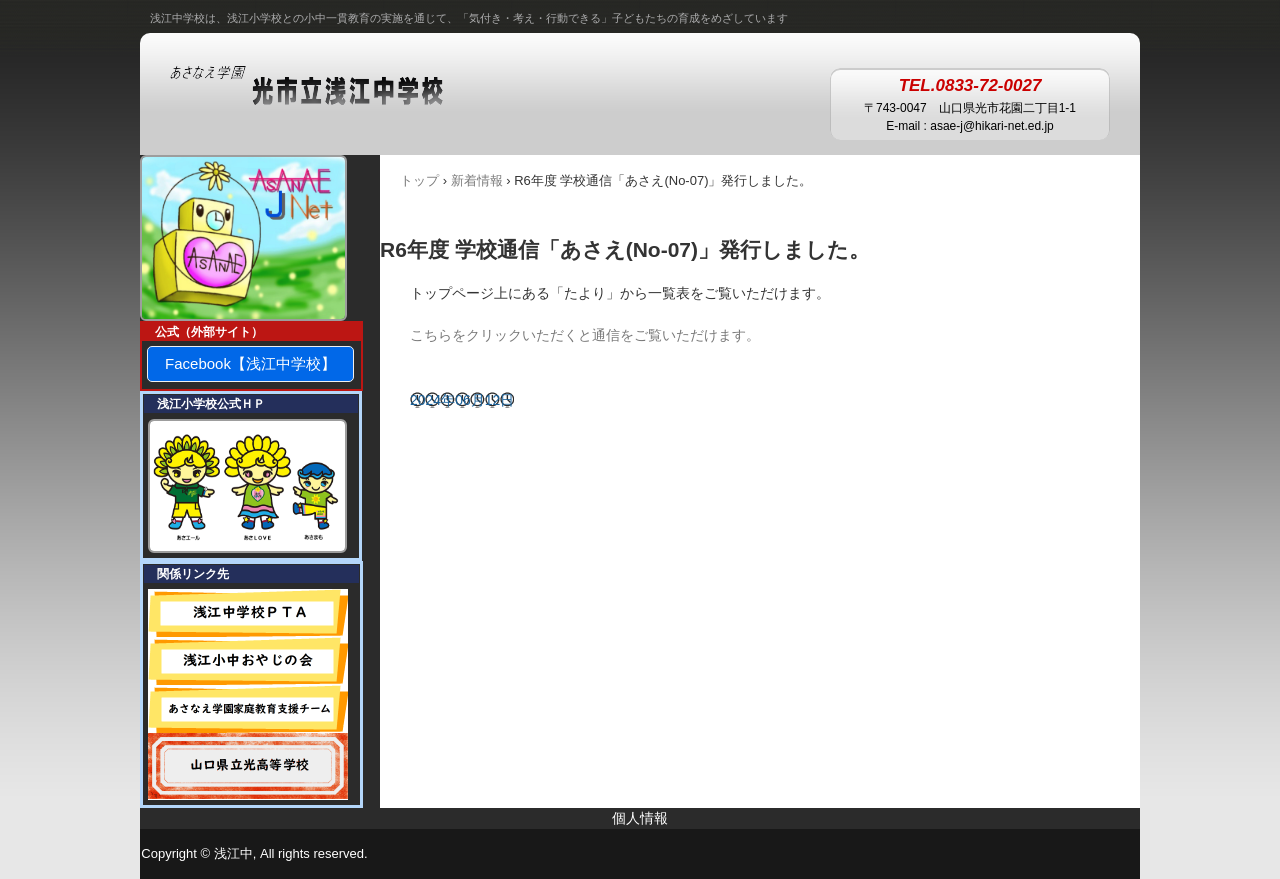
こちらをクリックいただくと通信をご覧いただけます (578, 335)
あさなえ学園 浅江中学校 (326, 87)
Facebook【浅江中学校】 (250, 363)
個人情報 (640, 818)
